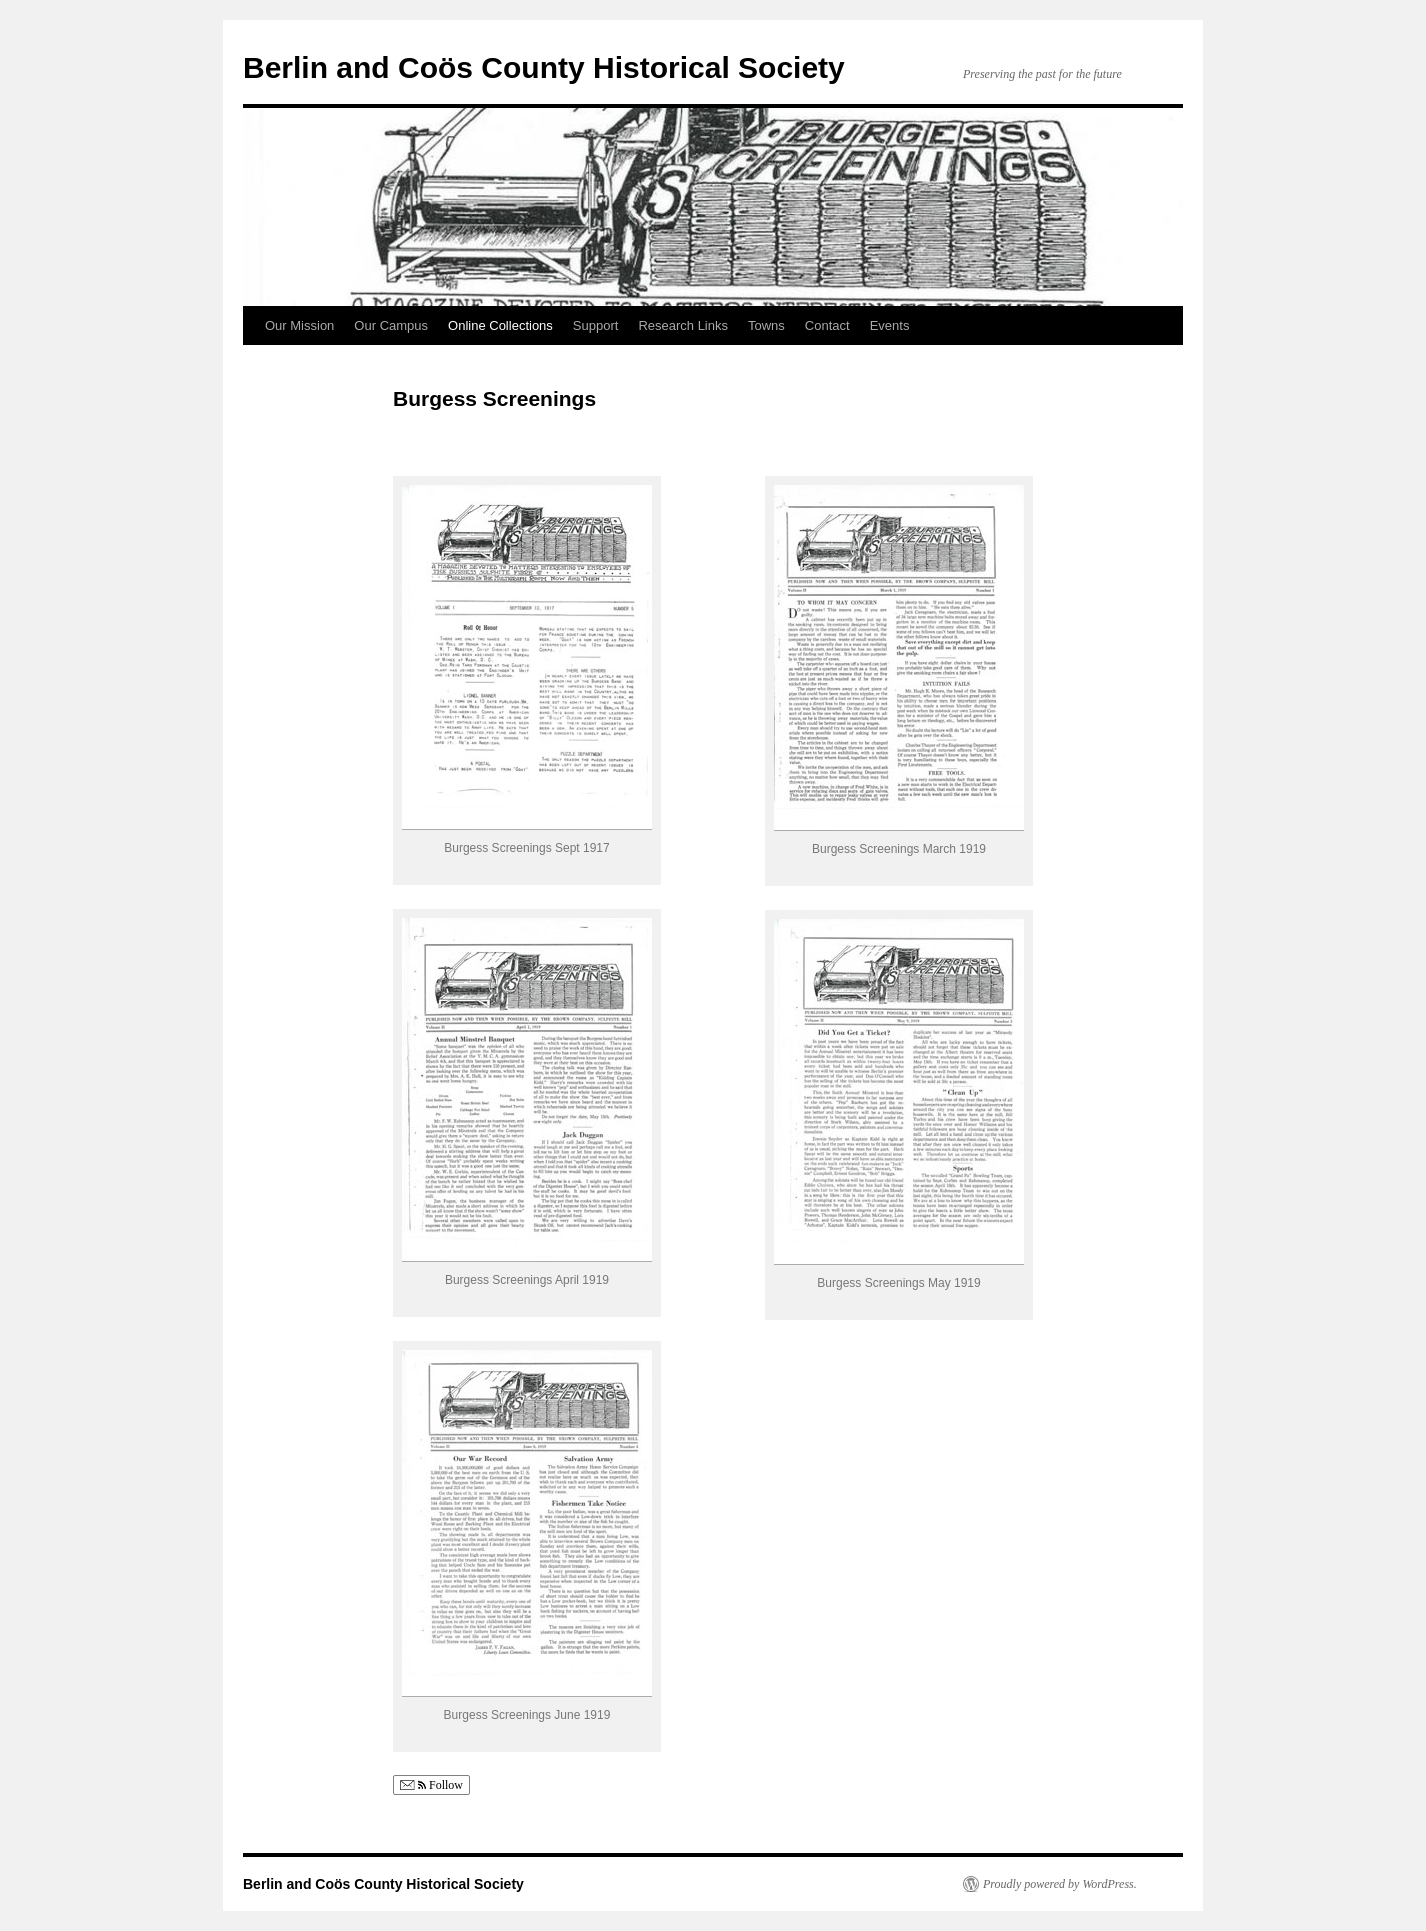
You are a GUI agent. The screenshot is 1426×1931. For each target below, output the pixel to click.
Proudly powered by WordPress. (1060, 1884)
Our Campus (391, 325)
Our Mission (299, 325)
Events (890, 325)
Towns (766, 325)
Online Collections (500, 325)
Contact (827, 325)
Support (596, 325)
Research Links (683, 325)
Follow (431, 1785)
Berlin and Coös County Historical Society (544, 67)
